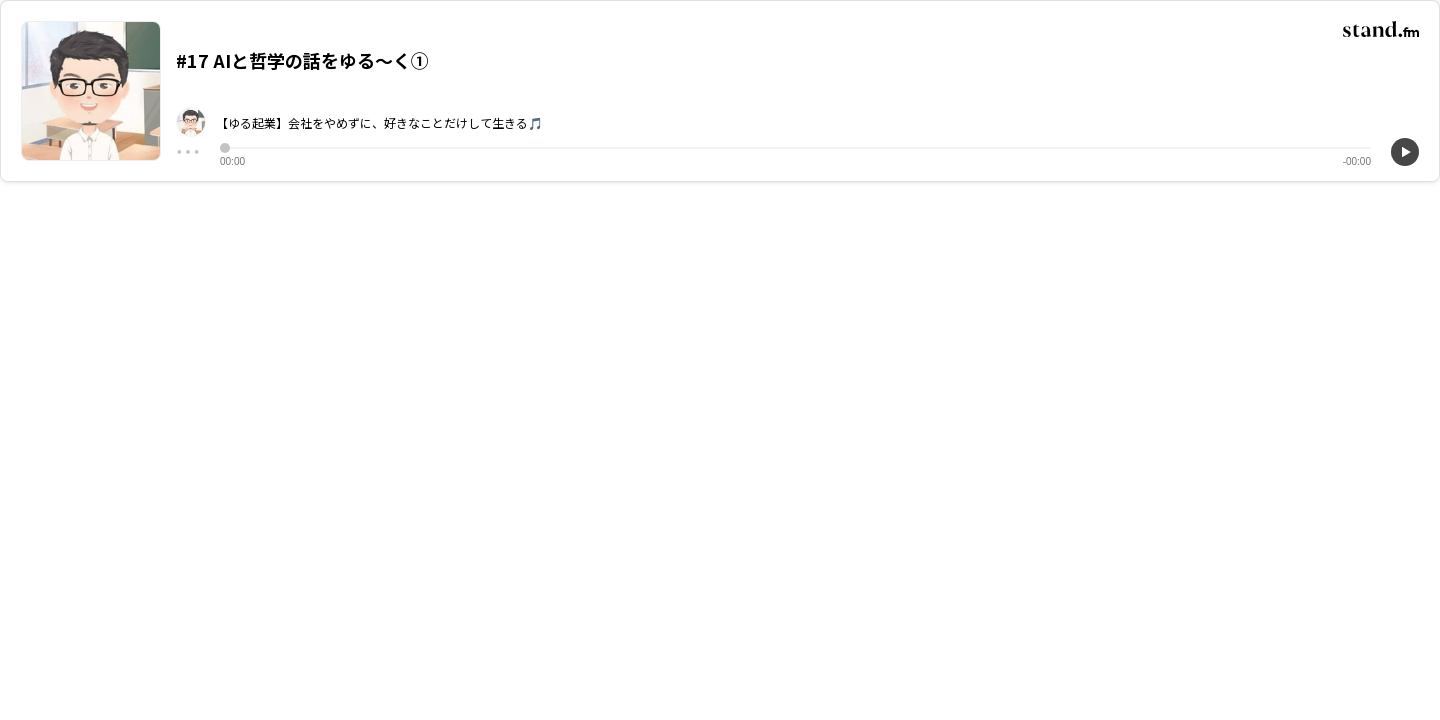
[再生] (1405, 152)
